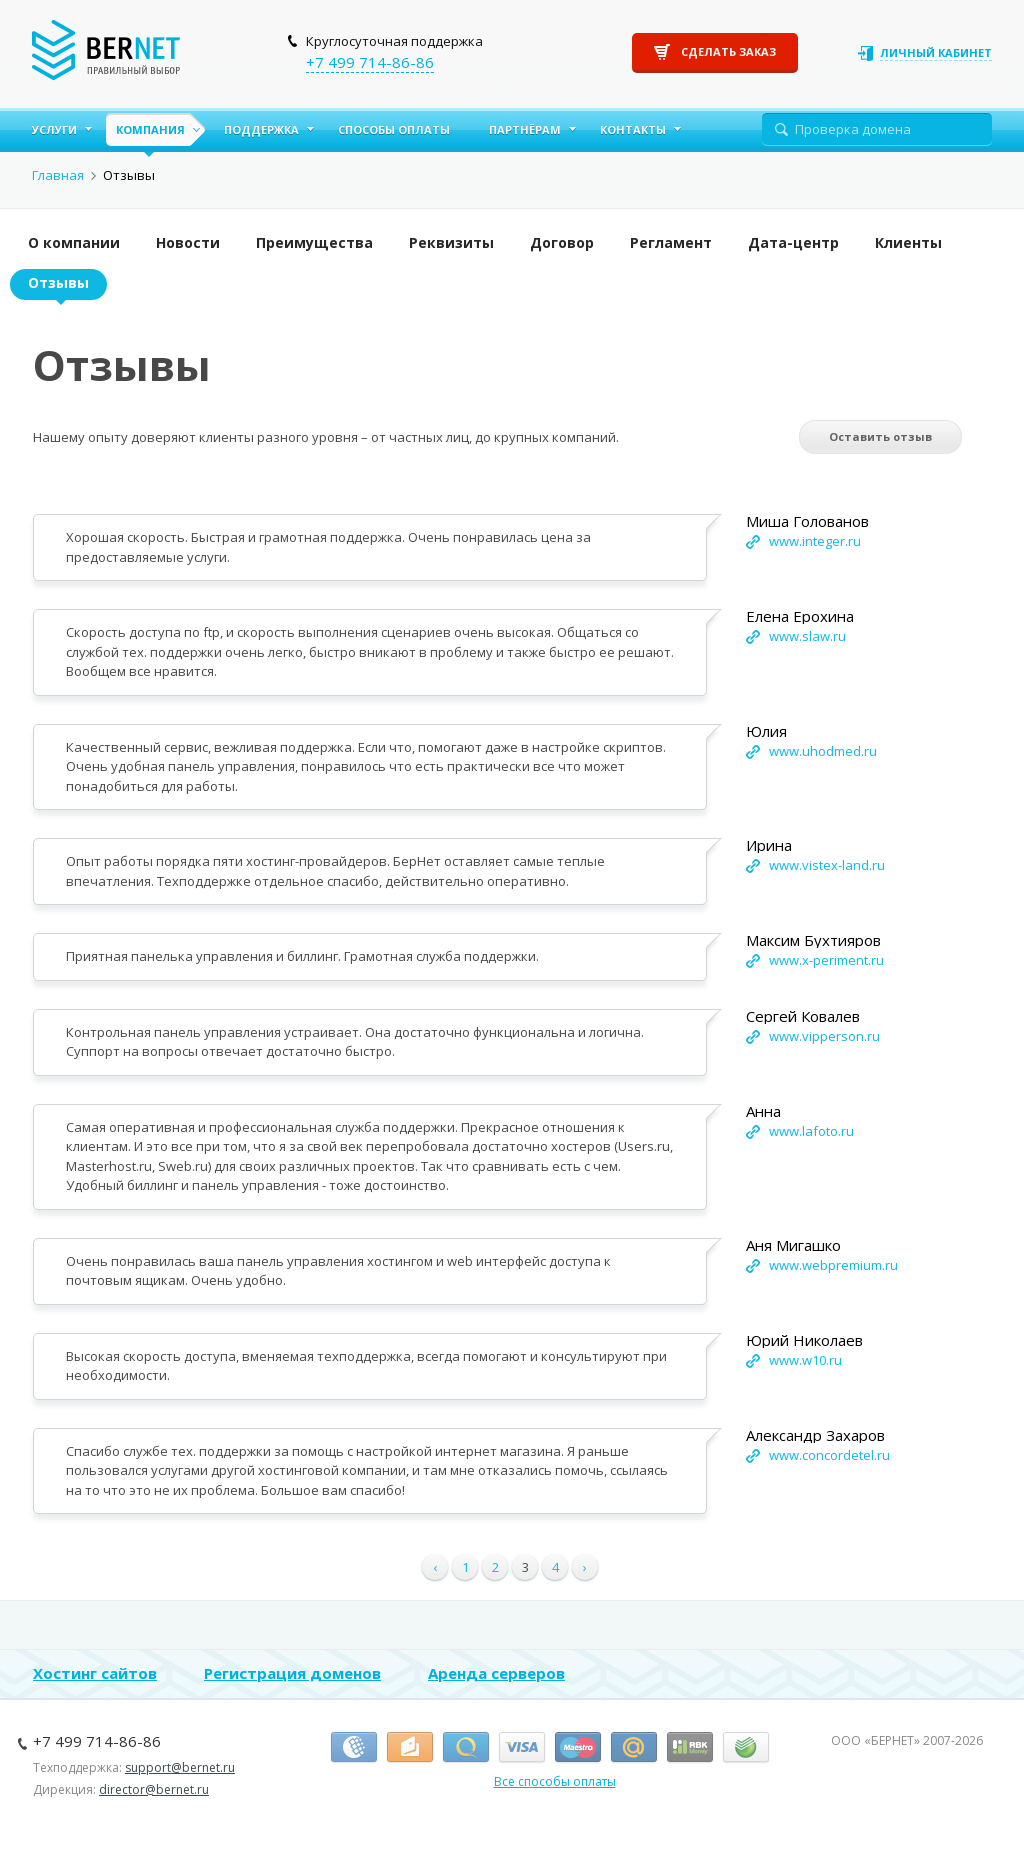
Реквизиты (451, 242)
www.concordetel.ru (829, 1455)
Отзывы (58, 282)
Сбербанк (746, 1748)
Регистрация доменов (292, 1673)
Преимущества (314, 242)
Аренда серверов (496, 1673)
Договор (562, 242)
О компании (74, 242)
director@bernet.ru (154, 1789)
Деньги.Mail (634, 1748)
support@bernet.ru (180, 1767)
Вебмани (354, 1748)
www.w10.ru (805, 1360)
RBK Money (690, 1748)
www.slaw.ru (807, 636)
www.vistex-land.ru (827, 865)
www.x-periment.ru (826, 960)
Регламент (671, 242)
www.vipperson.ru (824, 1036)
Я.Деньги (410, 1748)
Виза (522, 1748)
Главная (58, 175)
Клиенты (908, 242)
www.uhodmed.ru (823, 751)
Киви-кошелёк (466, 1748)
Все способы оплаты (555, 1781)
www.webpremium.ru (833, 1265)
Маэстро (578, 1748)
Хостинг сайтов (95, 1673)
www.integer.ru (815, 541)
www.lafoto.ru (811, 1131)
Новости (188, 242)
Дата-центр (793, 242)
